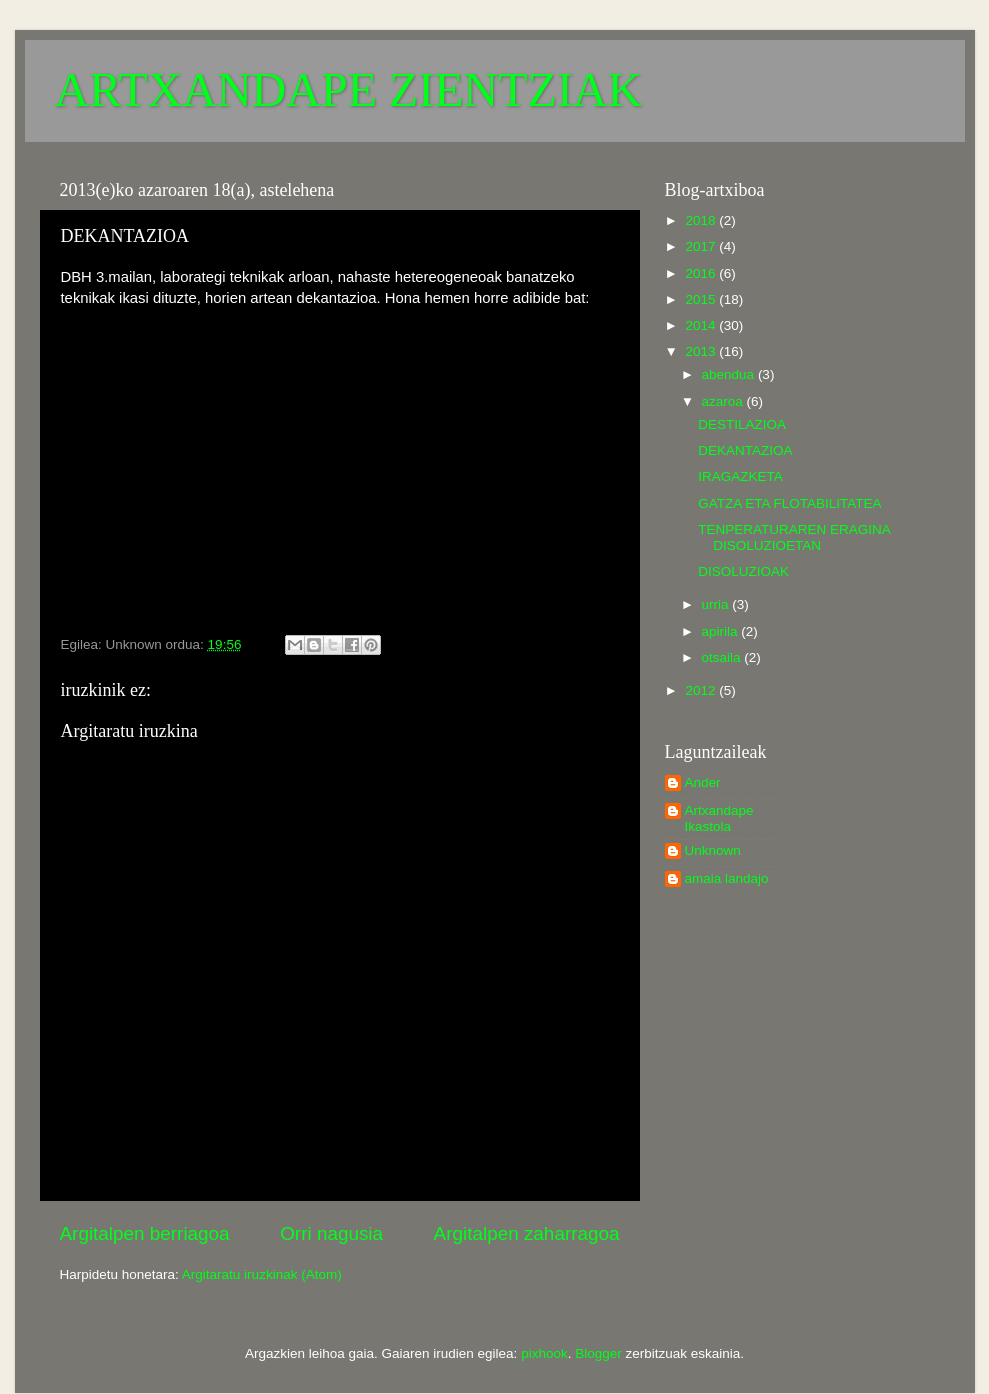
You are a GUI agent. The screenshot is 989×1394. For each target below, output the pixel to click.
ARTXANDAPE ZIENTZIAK (349, 89)
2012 (702, 690)
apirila (722, 631)
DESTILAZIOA (742, 424)
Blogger (598, 1353)
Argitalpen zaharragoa (527, 1233)
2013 (702, 351)
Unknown (713, 850)
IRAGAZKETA (740, 476)
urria (717, 604)
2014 (702, 325)
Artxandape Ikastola (719, 818)
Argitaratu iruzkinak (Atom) (262, 1274)
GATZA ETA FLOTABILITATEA (789, 503)
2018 (702, 220)
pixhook (544, 1353)
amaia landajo (727, 878)
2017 (702, 246)
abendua (730, 374)
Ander (703, 782)
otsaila (723, 657)
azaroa (724, 401)
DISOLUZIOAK (743, 571)
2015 (702, 299)
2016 (702, 273)
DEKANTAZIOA (745, 450)
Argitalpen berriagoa (145, 1233)
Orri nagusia (331, 1233)
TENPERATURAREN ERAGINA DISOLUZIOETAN (794, 537)
